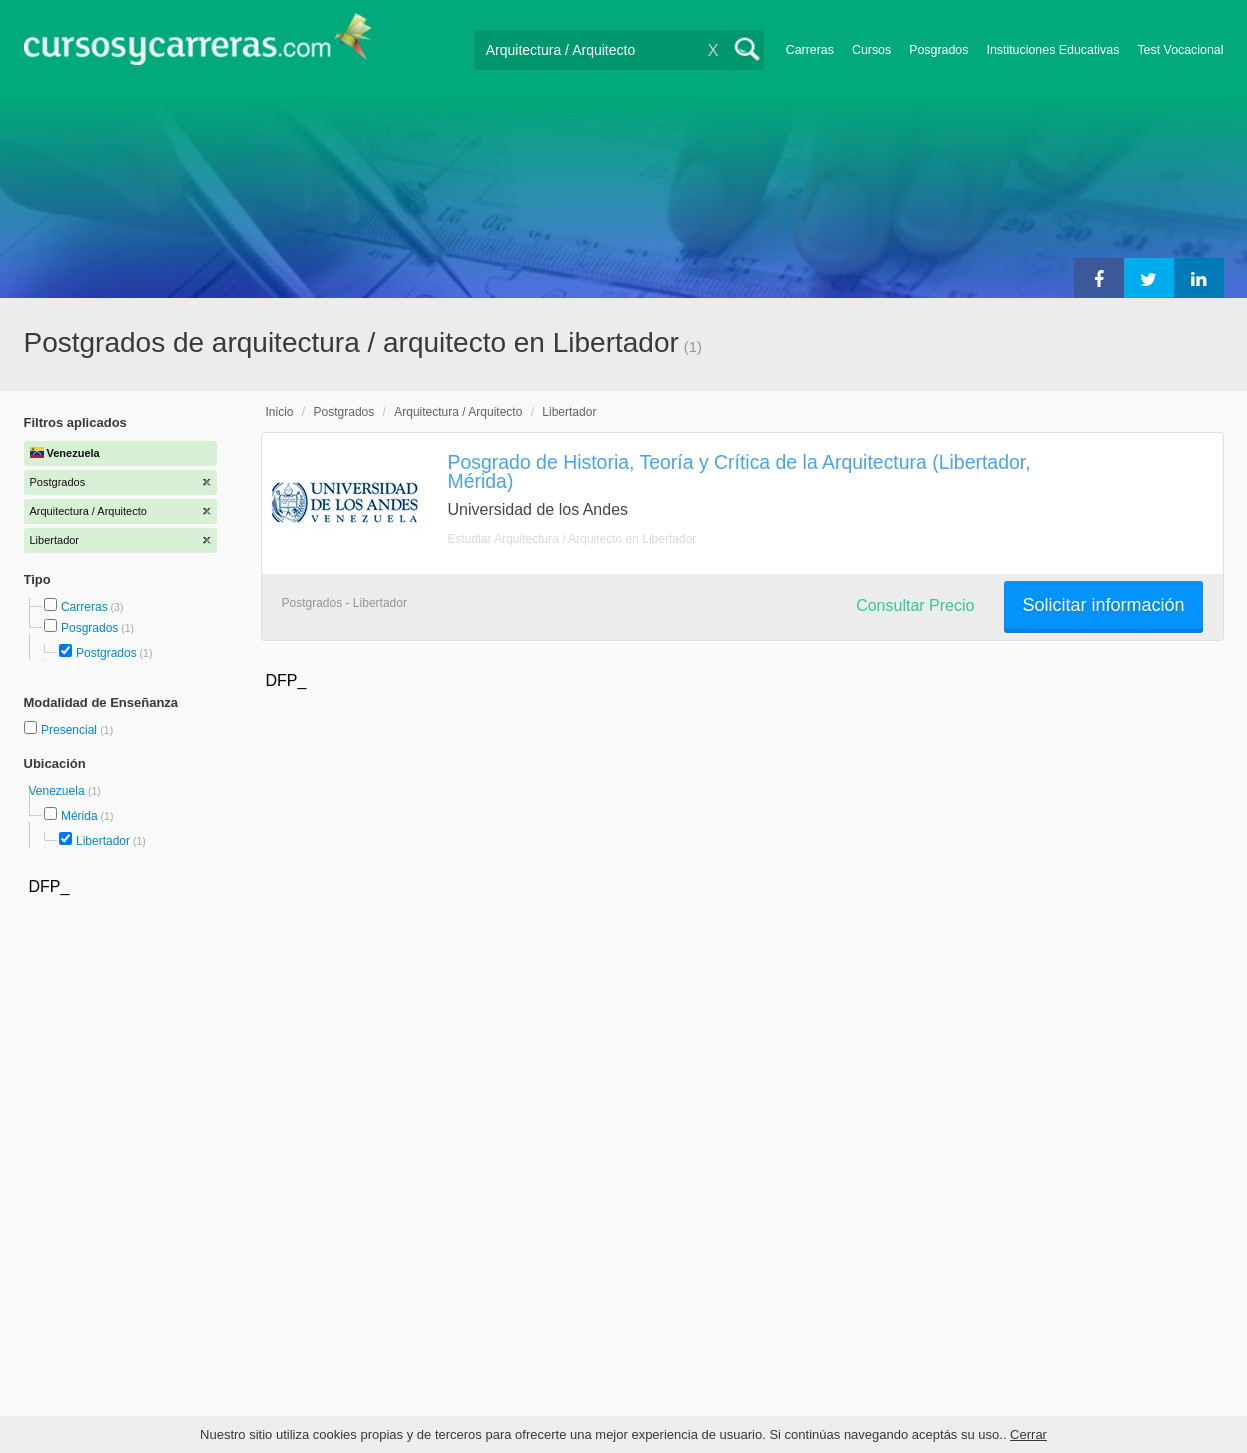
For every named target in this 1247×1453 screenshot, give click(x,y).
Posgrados (938, 50)
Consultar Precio (915, 605)
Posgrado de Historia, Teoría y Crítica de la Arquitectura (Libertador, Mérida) (739, 471)
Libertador (103, 841)
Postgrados (106, 653)
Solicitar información (1103, 605)
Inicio (280, 412)
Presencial (70, 730)
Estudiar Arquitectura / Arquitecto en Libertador (572, 539)
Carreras (810, 50)
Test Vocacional (1180, 50)
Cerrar (1028, 1434)
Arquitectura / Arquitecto (458, 412)
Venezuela (58, 791)
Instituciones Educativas (1052, 50)
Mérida (79, 816)
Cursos (871, 50)
